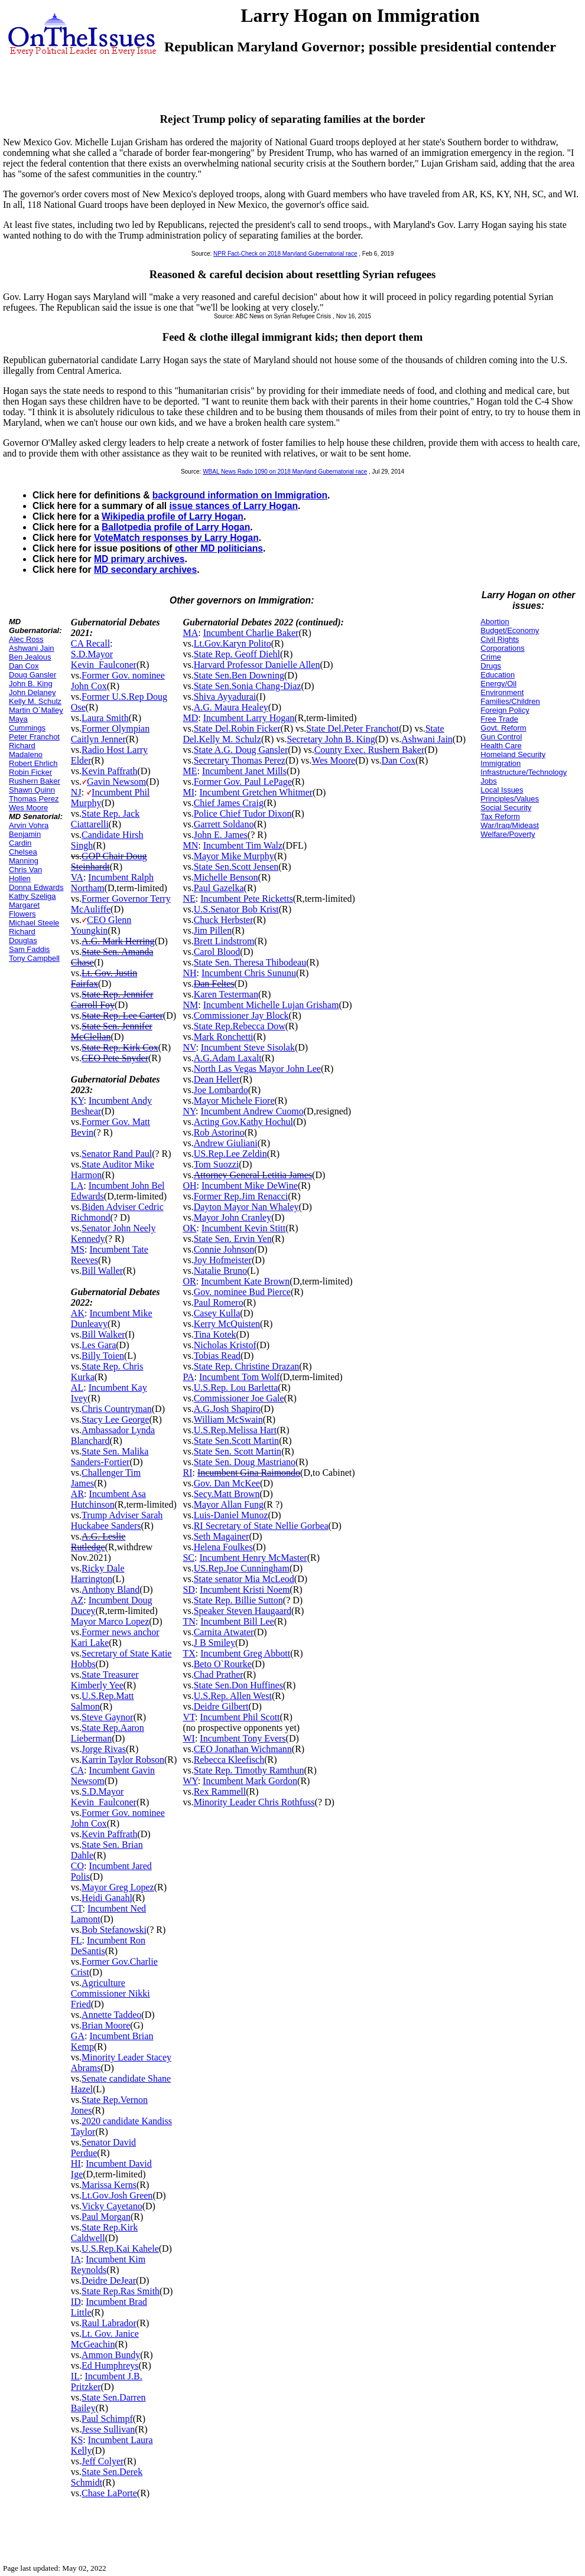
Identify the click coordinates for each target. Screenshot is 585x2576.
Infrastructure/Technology (523, 772)
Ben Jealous (30, 657)
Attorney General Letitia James (253, 1175)
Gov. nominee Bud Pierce (242, 1292)
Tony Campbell (34, 958)
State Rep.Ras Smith (121, 2291)
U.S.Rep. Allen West (233, 1696)
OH (189, 1186)
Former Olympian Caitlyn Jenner (110, 733)
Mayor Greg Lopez (118, 1887)
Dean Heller (217, 1079)
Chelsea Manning (23, 856)
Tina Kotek (215, 1334)
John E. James (221, 835)
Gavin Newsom (116, 782)
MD (190, 718)
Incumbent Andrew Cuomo (252, 1111)
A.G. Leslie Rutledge (98, 1541)
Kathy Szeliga (32, 896)
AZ (77, 1600)
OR (189, 1281)
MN (190, 845)
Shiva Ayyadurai (225, 697)
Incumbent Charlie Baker (251, 633)
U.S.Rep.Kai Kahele (120, 2249)
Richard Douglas (23, 936)
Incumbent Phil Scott (240, 1717)
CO (77, 1866)
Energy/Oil (498, 683)
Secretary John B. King (331, 739)
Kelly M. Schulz (35, 701)
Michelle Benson (226, 877)
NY (189, 1111)
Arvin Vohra (28, 825)
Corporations (502, 648)
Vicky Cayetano (112, 2206)
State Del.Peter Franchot (352, 728)
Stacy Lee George (115, 1419)
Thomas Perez (34, 798)
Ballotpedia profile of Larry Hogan (176, 527)
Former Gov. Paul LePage (243, 782)
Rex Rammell (220, 1791)
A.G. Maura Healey (231, 707)
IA (76, 2259)
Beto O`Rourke (223, 1664)
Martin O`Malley (36, 710)
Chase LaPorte (109, 2493)
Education (497, 674)
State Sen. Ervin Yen (233, 1239)
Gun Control (501, 736)
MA (190, 633)
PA (188, 1377)
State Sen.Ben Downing (239, 675)
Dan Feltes (214, 984)
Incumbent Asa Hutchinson (108, 1499)
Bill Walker (103, 1334)
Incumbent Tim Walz (242, 845)
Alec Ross (26, 639)
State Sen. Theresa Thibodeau (250, 962)
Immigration (500, 763)
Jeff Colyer (103, 2461)
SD (188, 1589)
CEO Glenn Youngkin (101, 925)
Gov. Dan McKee (227, 1483)
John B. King (31, 683)
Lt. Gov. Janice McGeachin (105, 2339)
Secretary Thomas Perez (239, 760)
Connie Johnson (224, 1249)
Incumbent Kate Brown (245, 1281)
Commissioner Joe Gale (239, 1398)
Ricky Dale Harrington (98, 1573)
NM (190, 1005)
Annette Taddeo (111, 2015)
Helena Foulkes (223, 1547)
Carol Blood (217, 952)
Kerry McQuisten (227, 1324)
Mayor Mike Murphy (234, 856)
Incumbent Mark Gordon (250, 1781)
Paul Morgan (106, 2217)
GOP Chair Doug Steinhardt (109, 861)
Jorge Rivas (104, 1749)
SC (188, 1558)
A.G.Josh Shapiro (227, 1409)
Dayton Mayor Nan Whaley (246, 1207)
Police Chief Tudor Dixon (243, 813)
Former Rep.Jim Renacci (241, 1196)
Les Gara (99, 1345)
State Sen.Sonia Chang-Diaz (247, 686)
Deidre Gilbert (221, 1706)
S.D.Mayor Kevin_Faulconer (103, 659)
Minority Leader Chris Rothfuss (254, 1802)
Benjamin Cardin (25, 838)
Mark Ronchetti (224, 1037)
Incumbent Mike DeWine (250, 1186)
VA (77, 877)
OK (189, 1228)
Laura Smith (105, 718)
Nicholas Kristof (225, 1345)
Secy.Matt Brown (227, 1494)
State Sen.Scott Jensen (236, 867)
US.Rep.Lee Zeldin (230, 1154)
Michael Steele (34, 922)
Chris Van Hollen (25, 874)
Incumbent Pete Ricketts (246, 899)
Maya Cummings (27, 723)
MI (188, 792)
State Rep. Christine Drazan (247, 1366)
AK (77, 1313)
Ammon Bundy (111, 2355)
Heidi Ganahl (107, 1898)
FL (76, 1940)
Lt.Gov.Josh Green (117, 2195)
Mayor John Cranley (233, 1217)
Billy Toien (103, 1356)
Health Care (500, 745)
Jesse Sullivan (108, 2429)
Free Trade (499, 719)
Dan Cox (24, 665)
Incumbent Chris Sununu (249, 973)
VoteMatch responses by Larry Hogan (176, 538)
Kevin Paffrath (109, 771)
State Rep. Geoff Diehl (237, 654)
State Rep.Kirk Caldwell (104, 2232)
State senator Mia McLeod (244, 1579)
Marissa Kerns (109, 2185)
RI (187, 1473)
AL (77, 1387)
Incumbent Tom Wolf (239, 1377)
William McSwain (228, 1419)
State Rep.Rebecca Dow (239, 1026)
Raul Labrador (109, 2323)
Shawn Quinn (32, 789)
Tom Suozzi (216, 1164)
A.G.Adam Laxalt (228, 1058)
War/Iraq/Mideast (509, 825)
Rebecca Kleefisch (229, 1760)
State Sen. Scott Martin (237, 1451)
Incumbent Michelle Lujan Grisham (271, 1005)
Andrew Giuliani (226, 1143)
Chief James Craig (229, 803)
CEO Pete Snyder (115, 1058)
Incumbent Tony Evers (242, 1738)
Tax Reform (499, 816)
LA (77, 1186)
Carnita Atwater (224, 1632)
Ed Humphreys (110, 2365)
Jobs (488, 781)
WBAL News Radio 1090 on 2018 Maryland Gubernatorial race (285, 471)
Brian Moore (106, 2025)
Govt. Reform (503, 727)
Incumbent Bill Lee (237, 1621)
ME (190, 771)
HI (76, 2163)
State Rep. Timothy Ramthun (249, 1770)
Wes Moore (28, 807)
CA (77, 1770)
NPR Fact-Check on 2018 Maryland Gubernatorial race (285, 253)
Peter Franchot (34, 736)
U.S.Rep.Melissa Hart (235, 1430)
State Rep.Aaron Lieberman (107, 1733)
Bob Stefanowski (114, 1930)
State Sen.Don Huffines (238, 1685)
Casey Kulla (217, 1313)
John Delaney (32, 692)
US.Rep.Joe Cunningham (242, 1568)
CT (77, 1908)
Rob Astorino (219, 1132)
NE (189, 899)
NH (189, 973)
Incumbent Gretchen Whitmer (256, 792)
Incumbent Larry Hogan (249, 718)
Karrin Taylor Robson (123, 1760)
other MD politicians (219, 548)
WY (190, 1781)
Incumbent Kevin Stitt (243, 1228)
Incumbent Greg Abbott (245, 1653)
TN (189, 1621)
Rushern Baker (34, 781)
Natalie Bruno (220, 1271)
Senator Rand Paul (117, 1154)
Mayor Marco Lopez (110, 1621)
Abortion (494, 621)
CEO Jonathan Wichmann (243, 1749)
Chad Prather (218, 1674)
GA (77, 2036)
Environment (502, 692)
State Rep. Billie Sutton (238, 1600)
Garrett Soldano (224, 824)
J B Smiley (214, 1643)
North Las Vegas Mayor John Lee (257, 1069)
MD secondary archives (145, 570)
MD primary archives (139, 559)
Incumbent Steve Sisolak (248, 1047)
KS (77, 2440)
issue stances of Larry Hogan (233, 506)
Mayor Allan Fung (229, 1504)
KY (77, 1100)
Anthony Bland (110, 1589)
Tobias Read (217, 1356)
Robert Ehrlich (33, 763)
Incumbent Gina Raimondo (248, 1473)
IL (75, 2376)
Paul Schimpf (107, 2419)
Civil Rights (499, 639)
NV (189, 1047)
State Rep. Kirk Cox (120, 1047)
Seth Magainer (221, 1536)
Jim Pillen (213, 930)
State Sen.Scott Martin (236, 1441)
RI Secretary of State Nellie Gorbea (261, 1526)
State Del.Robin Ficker (237, 728)
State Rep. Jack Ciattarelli (105, 818)
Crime (490, 657)
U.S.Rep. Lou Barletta (236, 1387)
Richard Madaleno (26, 750)
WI (188, 1738)
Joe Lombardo (221, 1090)
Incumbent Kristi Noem (245, 1589)
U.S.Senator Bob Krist (236, 909)
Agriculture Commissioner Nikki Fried (110, 1993)
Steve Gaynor (108, 1717)
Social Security (505, 807)
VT (189, 1717)
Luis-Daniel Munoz (231, 1515)
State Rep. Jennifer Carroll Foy (112, 999)
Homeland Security (512, 754)
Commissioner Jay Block (241, 1015)
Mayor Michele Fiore (234, 1100)
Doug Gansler (32, 674)
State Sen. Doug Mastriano (244, 1462)
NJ (76, 792)
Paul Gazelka (219, 888)
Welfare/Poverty (507, 834)
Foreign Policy (504, 710)
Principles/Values (509, 798)
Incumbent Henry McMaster (253, 1558)
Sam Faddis (29, 949)
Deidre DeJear (109, 2280)
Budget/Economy (509, 630)
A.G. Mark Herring (118, 941)
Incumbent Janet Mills (244, 771)
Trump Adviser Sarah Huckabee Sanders (116, 1520)
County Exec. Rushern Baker (369, 750)
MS (77, 1249)
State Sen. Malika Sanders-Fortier (110, 1456)
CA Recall (90, 643)
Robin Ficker (30, 772)
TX (189, 1653)
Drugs (490, 665)
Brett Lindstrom (224, 941)
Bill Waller (102, 1271)
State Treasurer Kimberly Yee (105, 1679)
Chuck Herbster (224, 920)
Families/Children (510, 701)
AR (77, 1494)
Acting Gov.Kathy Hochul (243, 1122)
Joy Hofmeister (223, 1260)
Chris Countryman (117, 1409)
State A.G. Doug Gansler (241, 750)
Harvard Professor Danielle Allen (257, 665)
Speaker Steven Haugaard (242, 1611)
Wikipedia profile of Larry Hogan (172, 516)
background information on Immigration (239, 495)
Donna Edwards (36, 887)
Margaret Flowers (24, 909)
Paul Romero (218, 1302)
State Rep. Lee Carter (122, 1015)
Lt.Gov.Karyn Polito (232, 643)
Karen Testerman (226, 994)
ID (76, 2302)
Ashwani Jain (31, 648)
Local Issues (501, 789)
